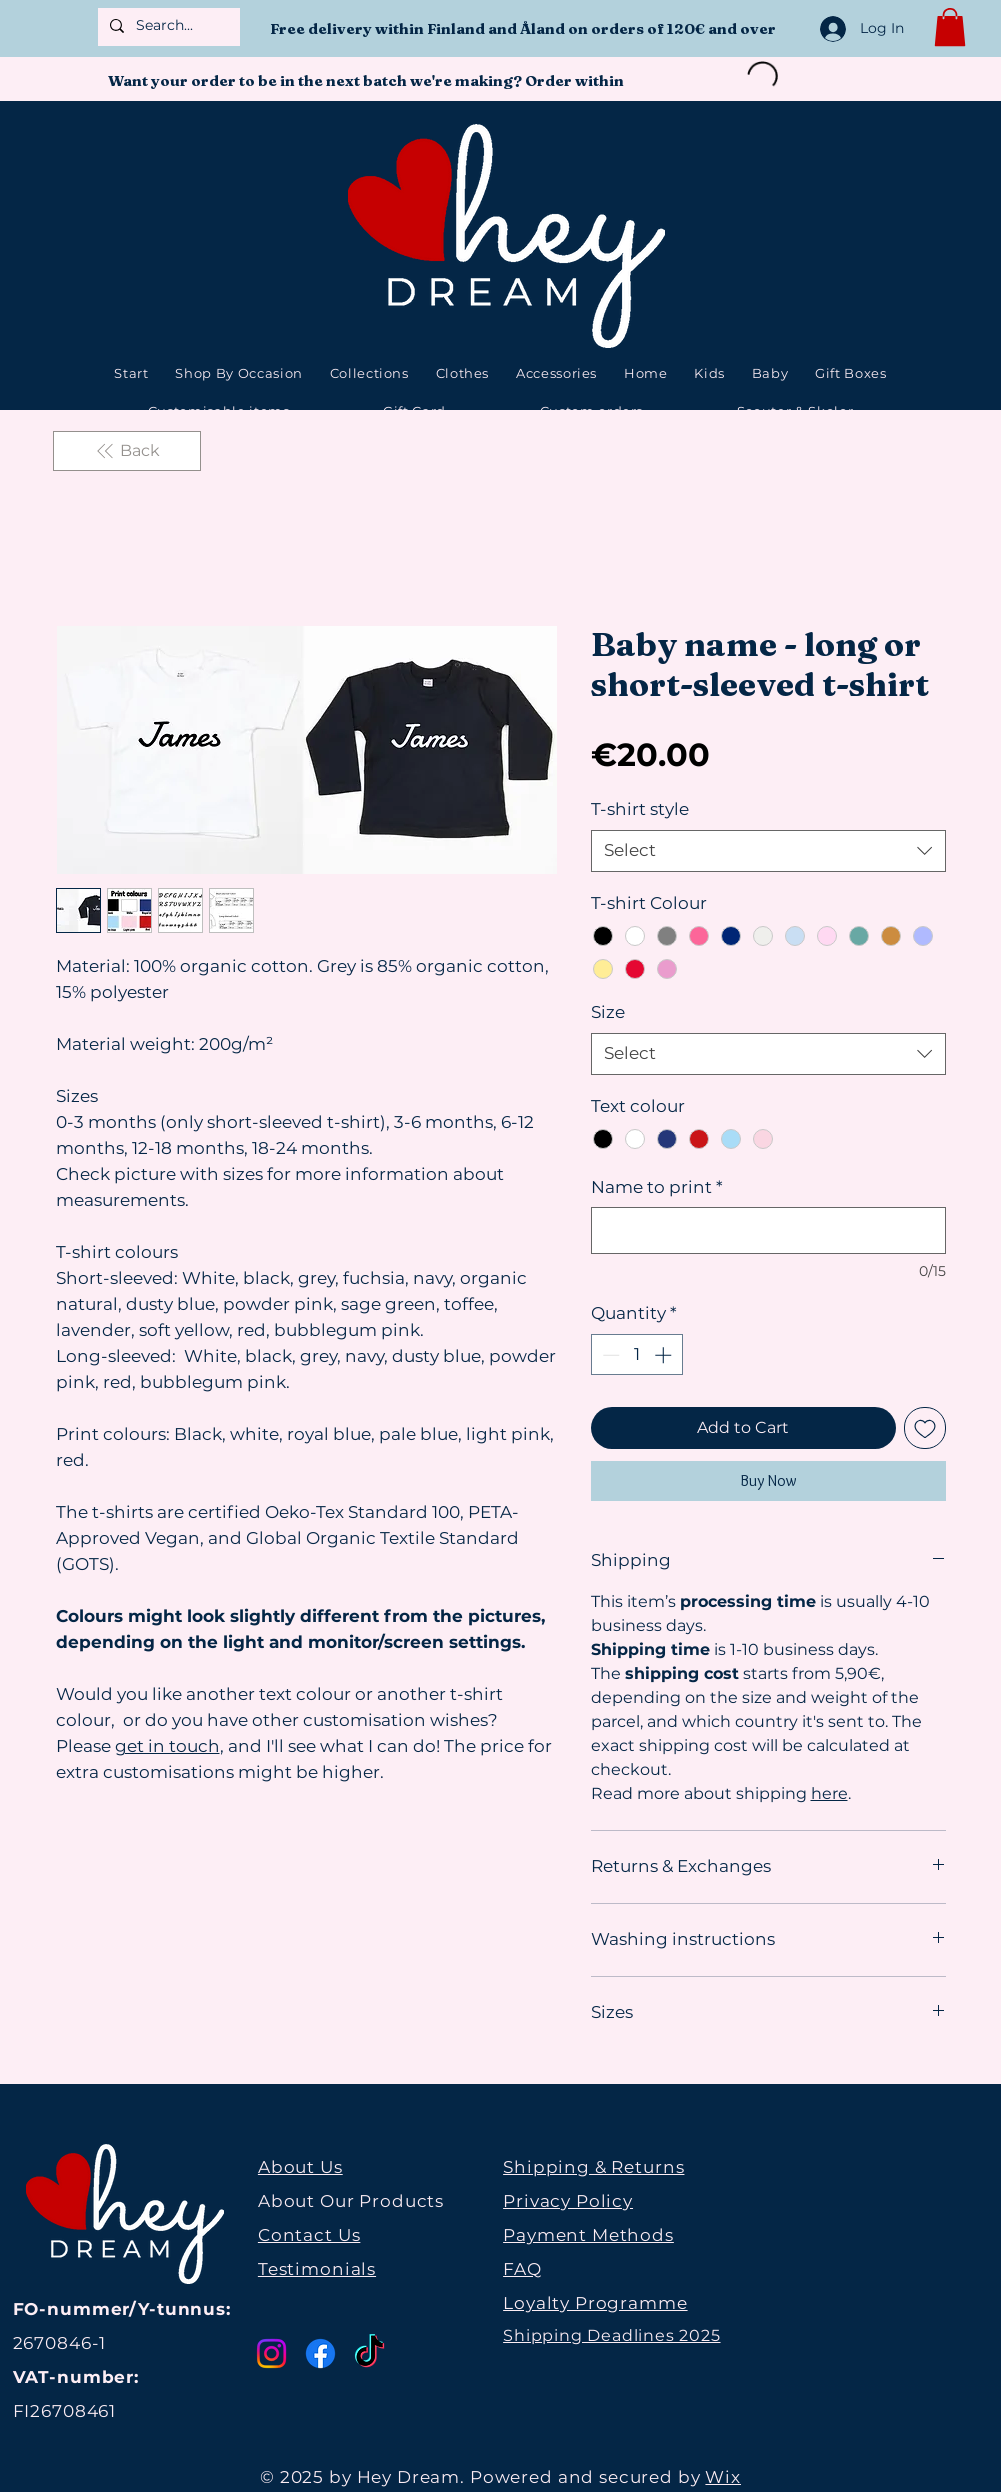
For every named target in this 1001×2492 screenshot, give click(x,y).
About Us (300, 2167)
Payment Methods (588, 2235)
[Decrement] (609, 1355)
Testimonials (317, 2269)
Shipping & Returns (593, 2167)
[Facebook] (320, 2353)
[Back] (127, 451)
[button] (950, 27)
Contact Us (309, 2235)
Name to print (657, 1187)
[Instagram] (271, 2353)
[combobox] (768, 851)
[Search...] (167, 26)
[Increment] (665, 1355)
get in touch (167, 1746)
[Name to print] (768, 1230)
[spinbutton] (636, 1355)
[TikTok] (369, 2353)
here (829, 1793)
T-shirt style (640, 809)
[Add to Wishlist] (925, 1428)
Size (608, 1012)
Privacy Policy (568, 2201)
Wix (723, 2477)
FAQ (522, 2269)
